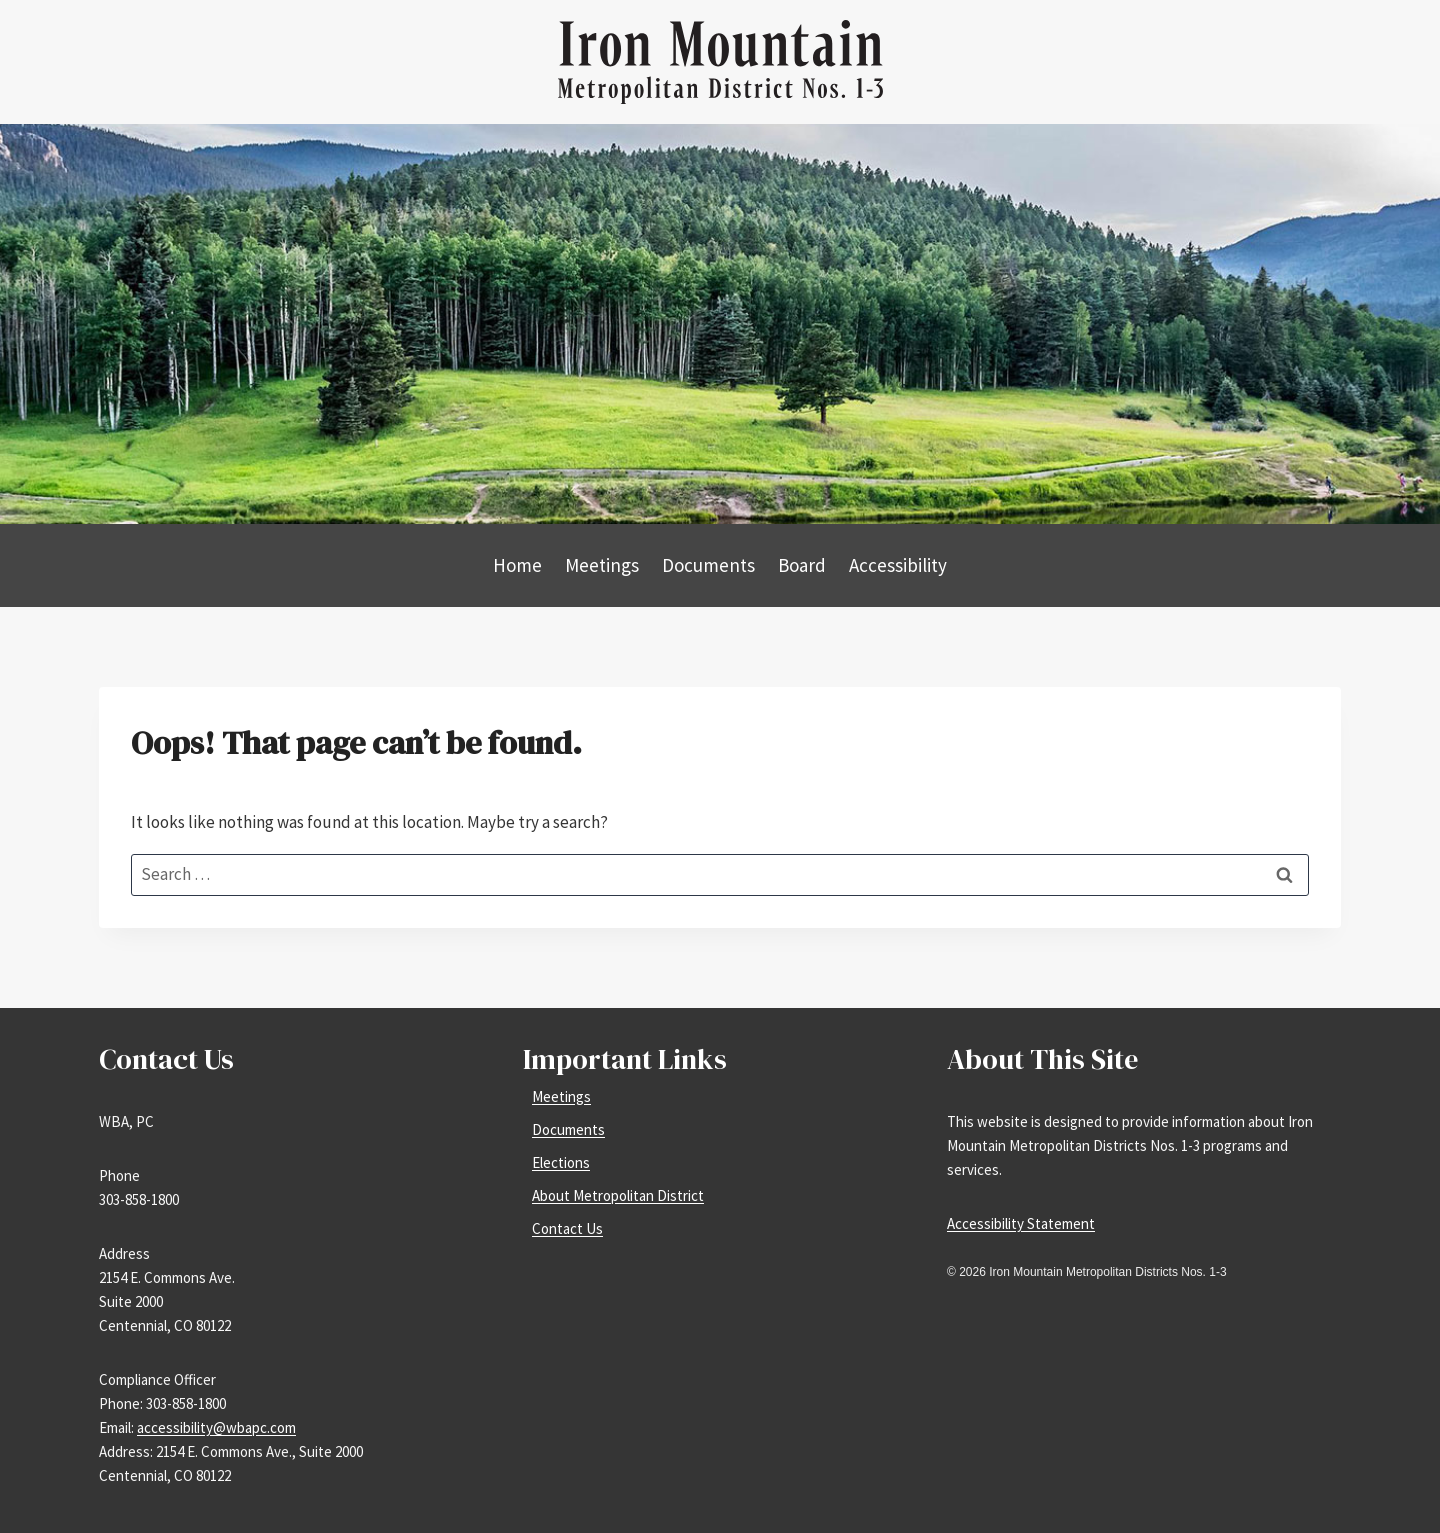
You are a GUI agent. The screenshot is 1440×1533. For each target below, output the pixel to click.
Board (802, 565)
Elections (561, 1162)
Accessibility (898, 565)
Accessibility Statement (1021, 1223)
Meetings (602, 565)
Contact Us (567, 1228)
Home (517, 565)
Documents (708, 565)
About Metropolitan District (618, 1195)
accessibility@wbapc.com (216, 1427)
